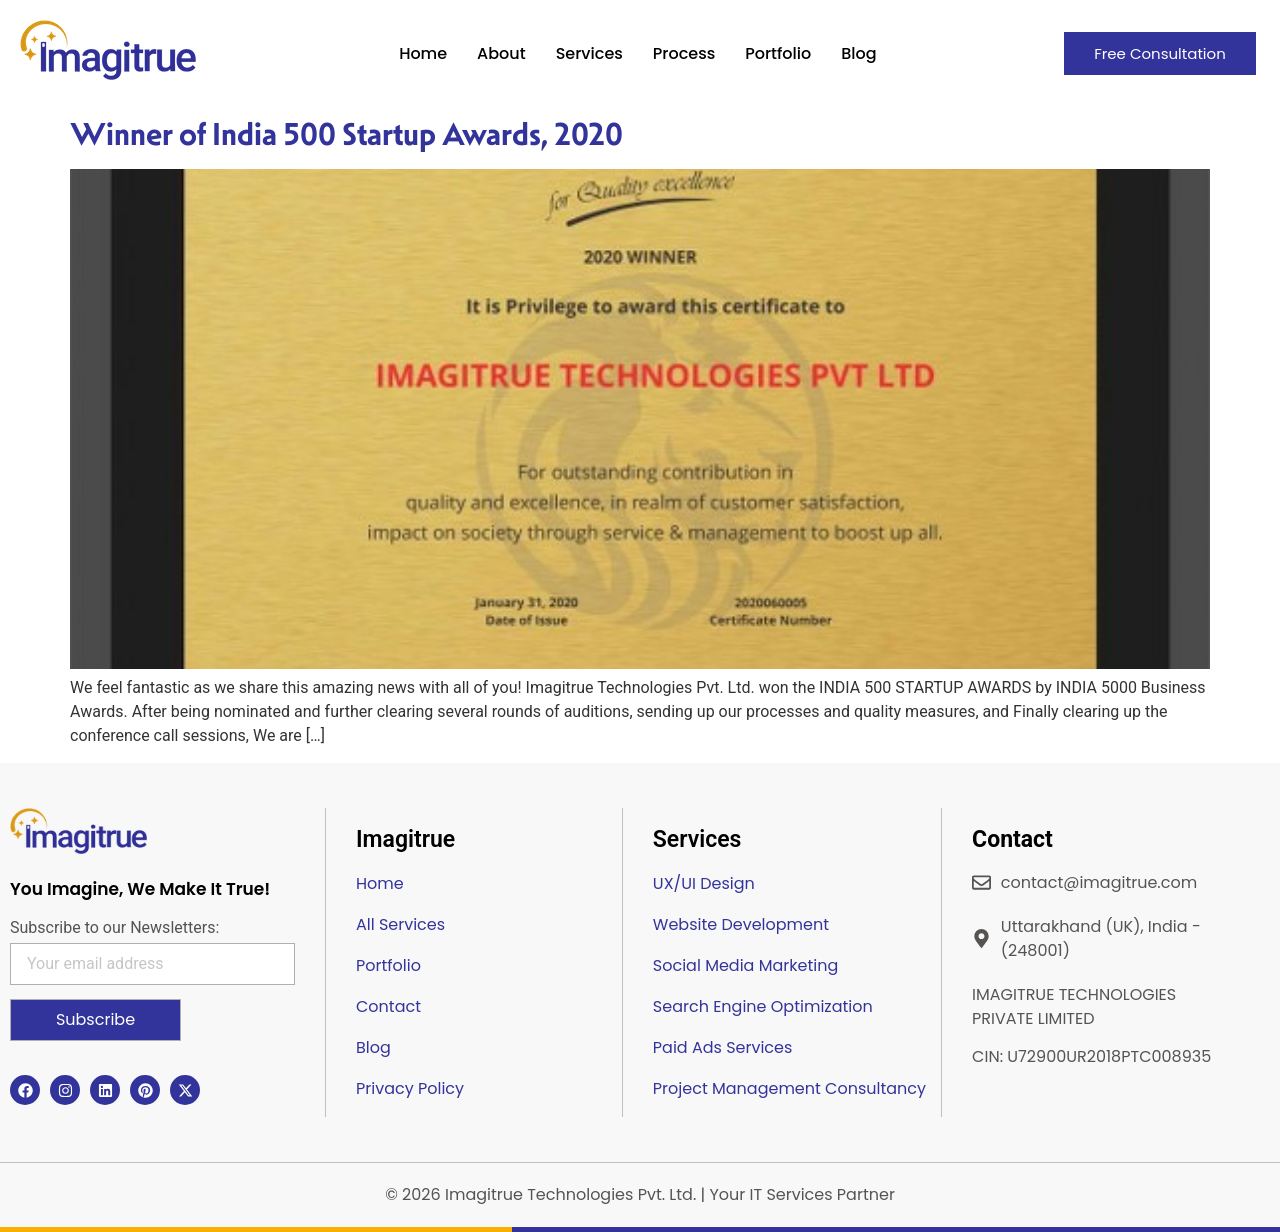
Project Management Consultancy (789, 1088)
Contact (388, 1006)
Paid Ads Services (723, 1047)
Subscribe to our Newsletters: (114, 928)
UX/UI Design (704, 883)
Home (423, 53)
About (501, 53)
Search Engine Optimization (763, 1006)
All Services (400, 924)
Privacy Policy (410, 1088)
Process (684, 53)
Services (589, 53)
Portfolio (778, 53)
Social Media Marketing (745, 965)
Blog (858, 53)
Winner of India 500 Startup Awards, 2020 (346, 134)
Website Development (741, 924)
